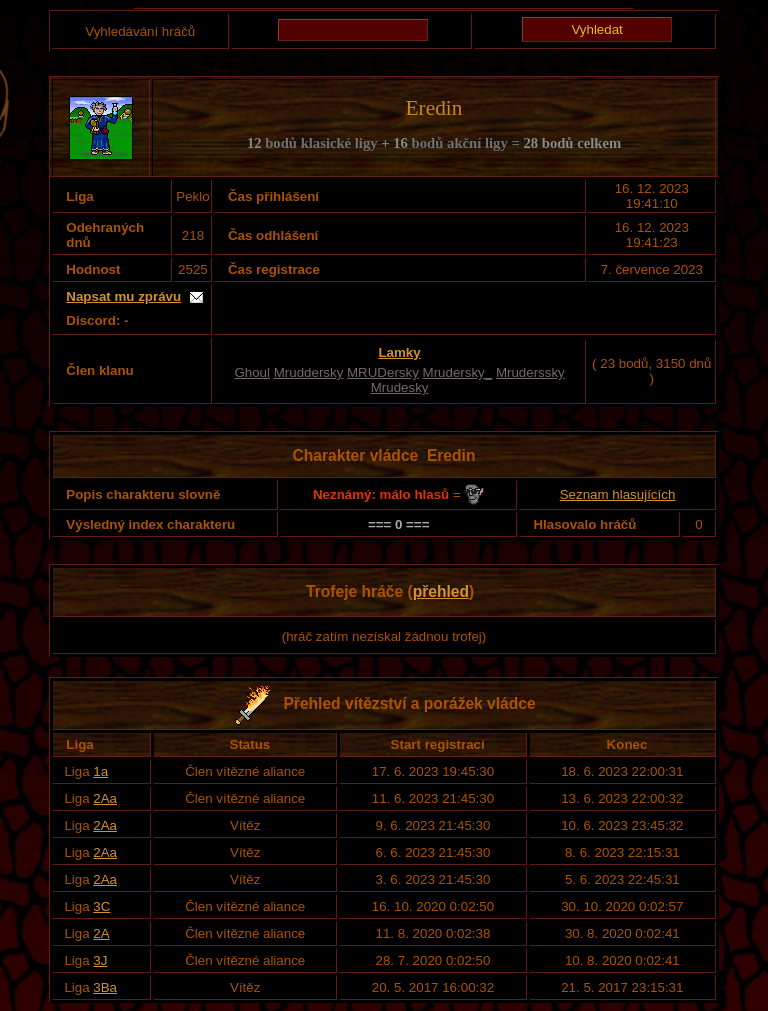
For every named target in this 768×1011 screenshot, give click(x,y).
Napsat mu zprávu (123, 296)
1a (100, 771)
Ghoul (252, 372)
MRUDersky (383, 372)
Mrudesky (400, 387)
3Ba (105, 987)
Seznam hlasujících (618, 494)
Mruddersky (309, 372)
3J (100, 960)
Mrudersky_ (458, 372)
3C (101, 906)
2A (101, 933)
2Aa (105, 798)
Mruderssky (530, 372)
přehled (441, 591)
